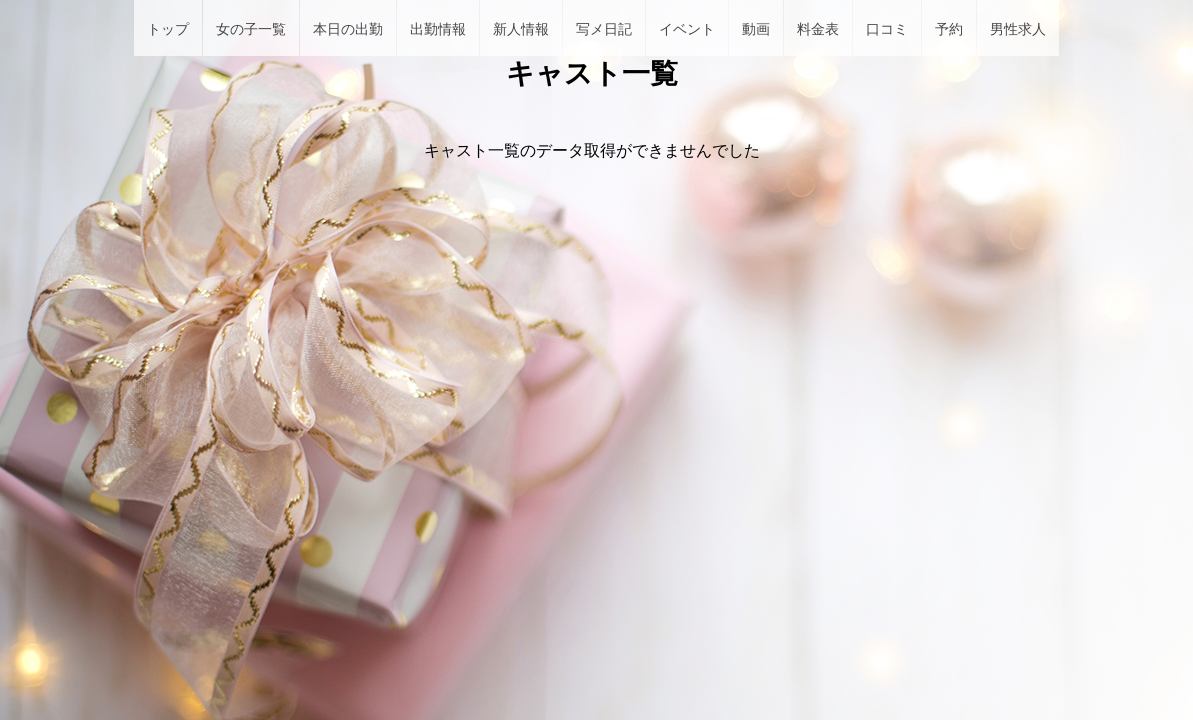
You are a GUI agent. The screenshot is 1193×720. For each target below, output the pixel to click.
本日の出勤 (348, 29)
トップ (168, 29)
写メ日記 (604, 29)
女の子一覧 (251, 29)
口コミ (887, 29)
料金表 (818, 29)
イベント (687, 29)
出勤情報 (438, 29)
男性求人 (1018, 29)
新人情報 (521, 29)
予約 (949, 29)
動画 (756, 29)
